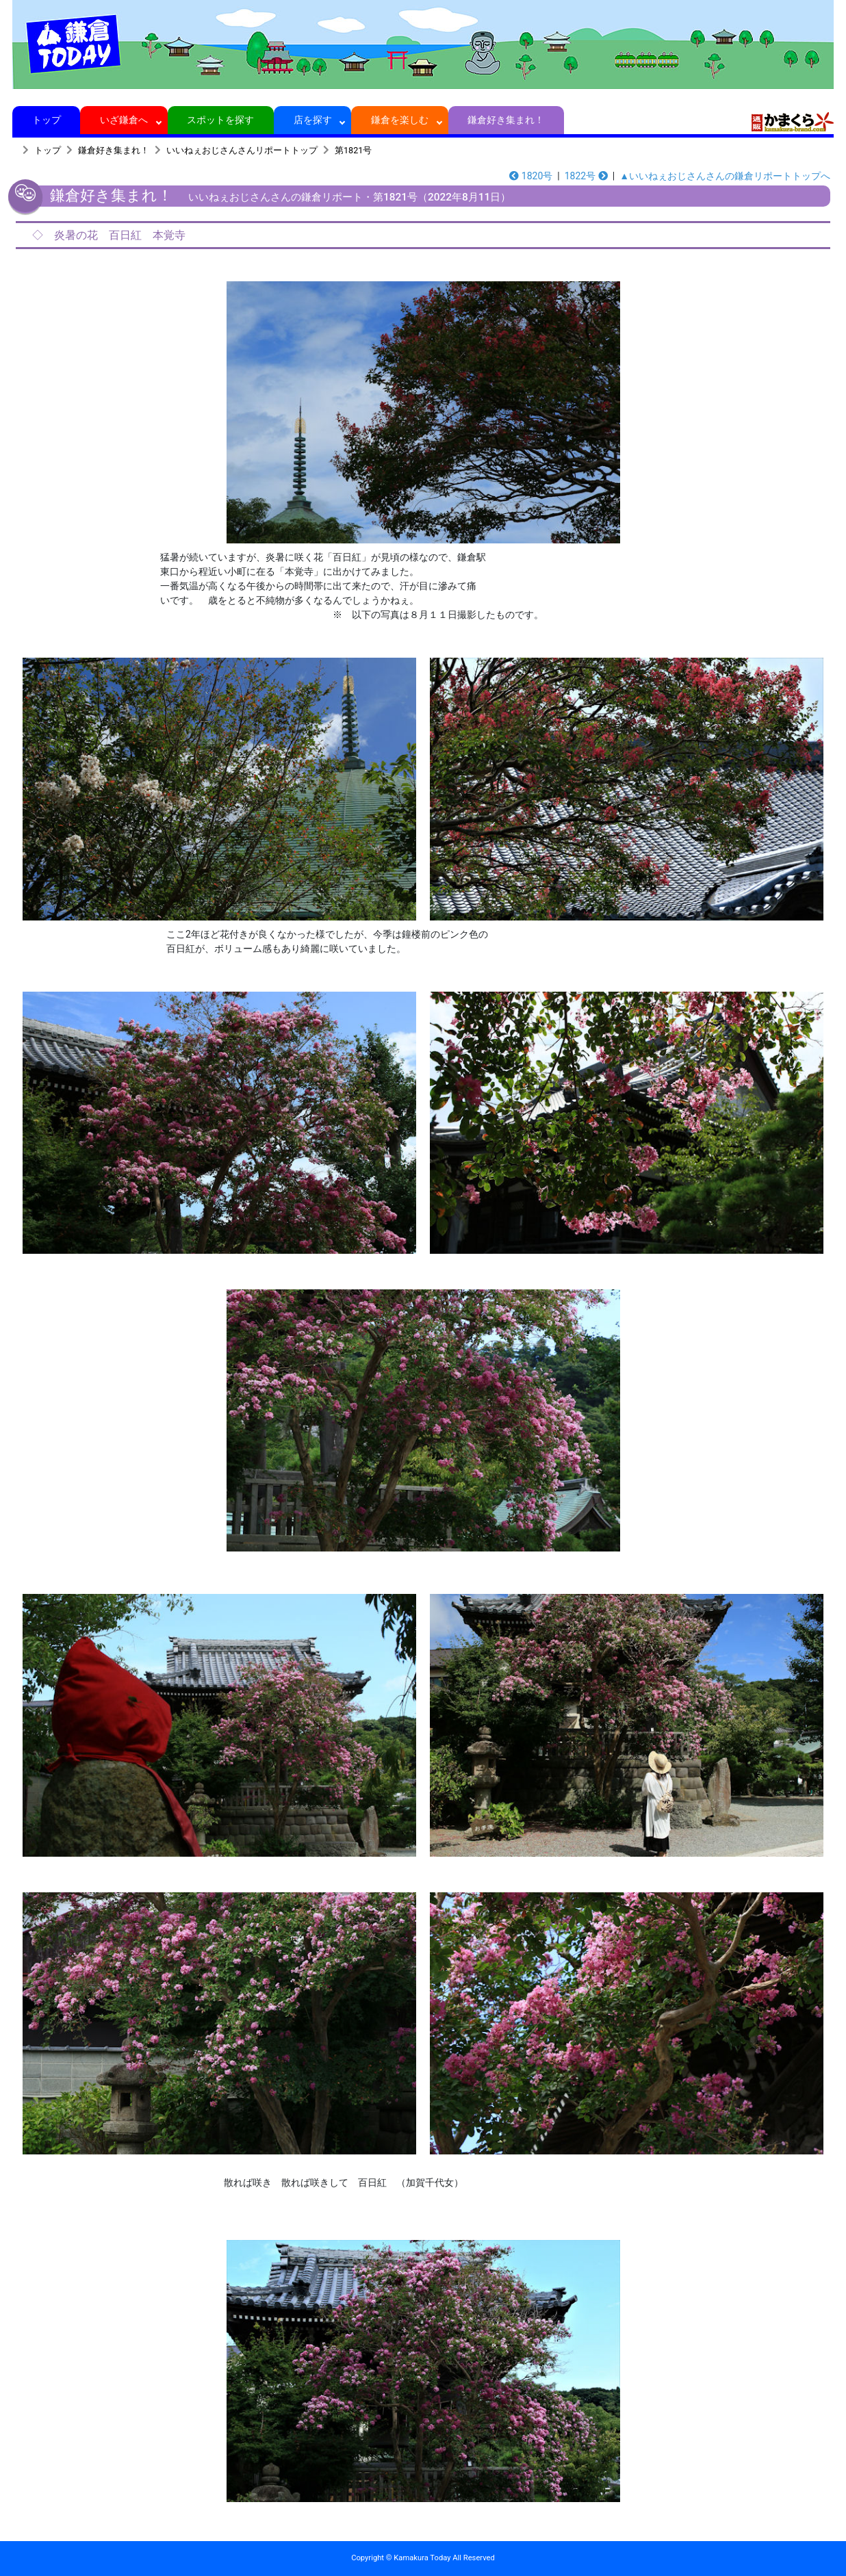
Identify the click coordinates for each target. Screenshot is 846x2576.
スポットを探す (221, 119)
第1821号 (353, 150)
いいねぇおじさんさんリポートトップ (242, 150)
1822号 (586, 175)
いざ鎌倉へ (124, 119)
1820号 (530, 175)
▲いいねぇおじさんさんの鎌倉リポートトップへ (724, 175)
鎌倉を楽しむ (400, 119)
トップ (46, 119)
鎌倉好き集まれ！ (506, 119)
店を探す (312, 119)
